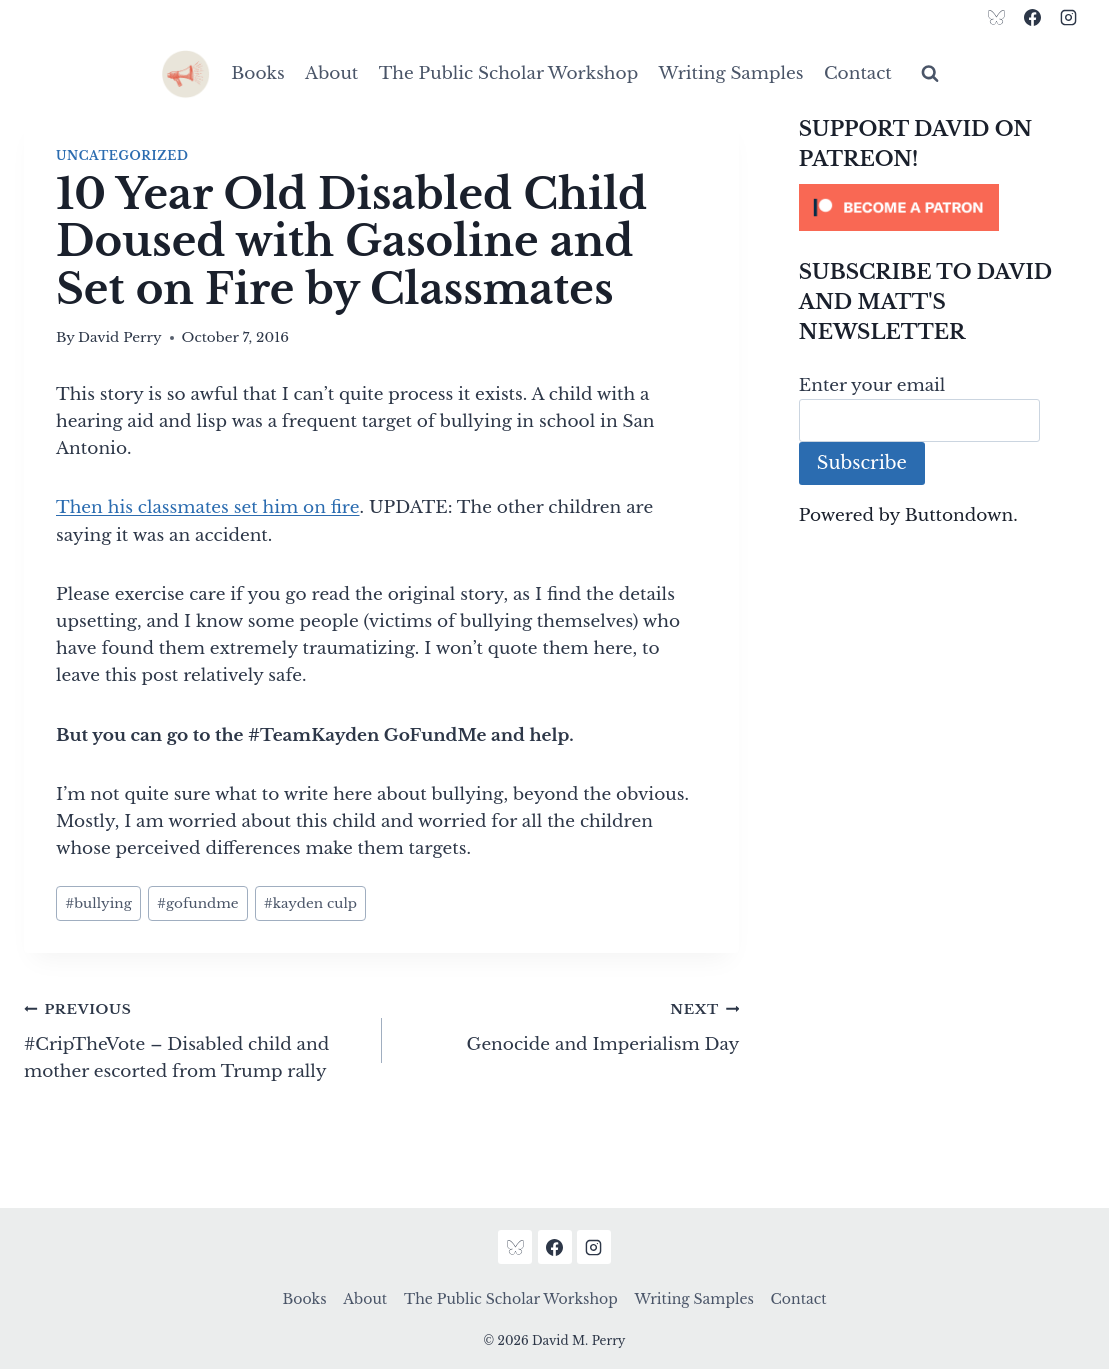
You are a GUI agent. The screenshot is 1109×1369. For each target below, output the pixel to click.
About (331, 73)
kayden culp (310, 903)
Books (257, 73)
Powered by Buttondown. (908, 515)
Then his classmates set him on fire (208, 507)
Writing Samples (731, 73)
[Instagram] (1068, 17)
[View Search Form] (930, 74)
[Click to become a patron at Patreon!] (942, 207)
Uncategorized (122, 155)
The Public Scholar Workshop (509, 73)
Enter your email (872, 385)
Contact (858, 73)
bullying (98, 903)
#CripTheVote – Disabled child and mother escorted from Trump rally (194, 1038)
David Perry (120, 337)
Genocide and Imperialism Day (569, 1025)
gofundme (198, 903)
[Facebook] (1032, 17)
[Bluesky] (997, 17)
